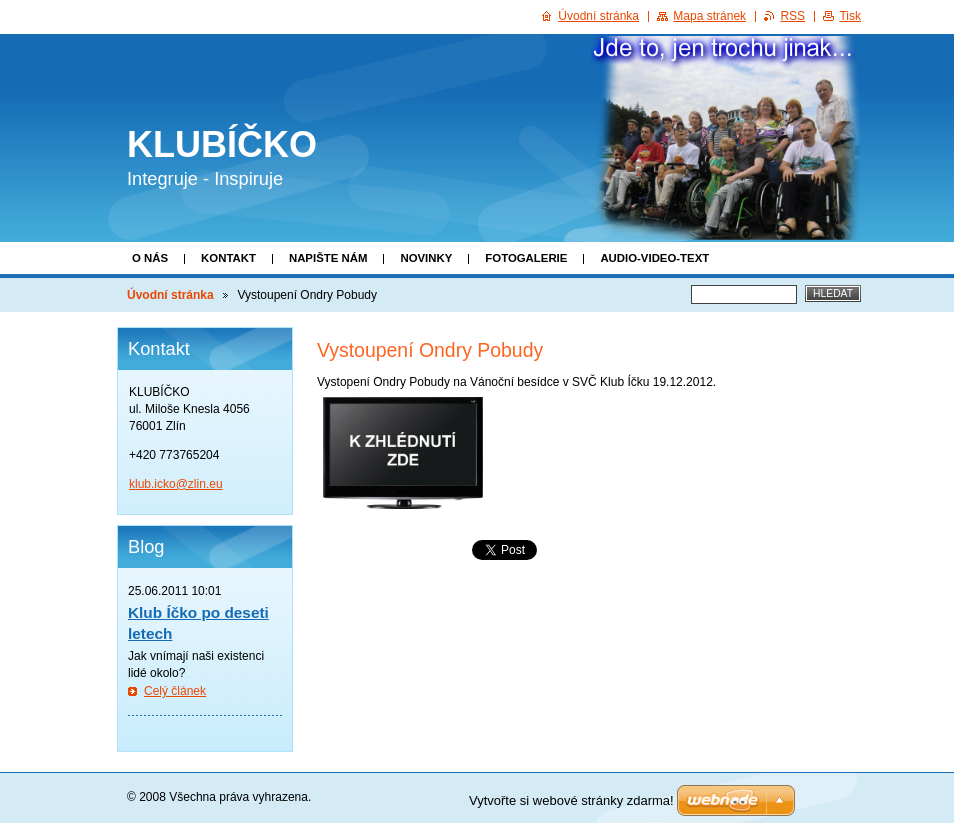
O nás (150, 258)
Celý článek (175, 691)
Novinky (426, 258)
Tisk (850, 16)
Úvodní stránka (170, 295)
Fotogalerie (526, 258)
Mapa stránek (709, 16)
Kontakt (228, 258)
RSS (792, 16)
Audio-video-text (654, 258)
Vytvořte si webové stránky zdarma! (571, 800)
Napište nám (328, 258)
